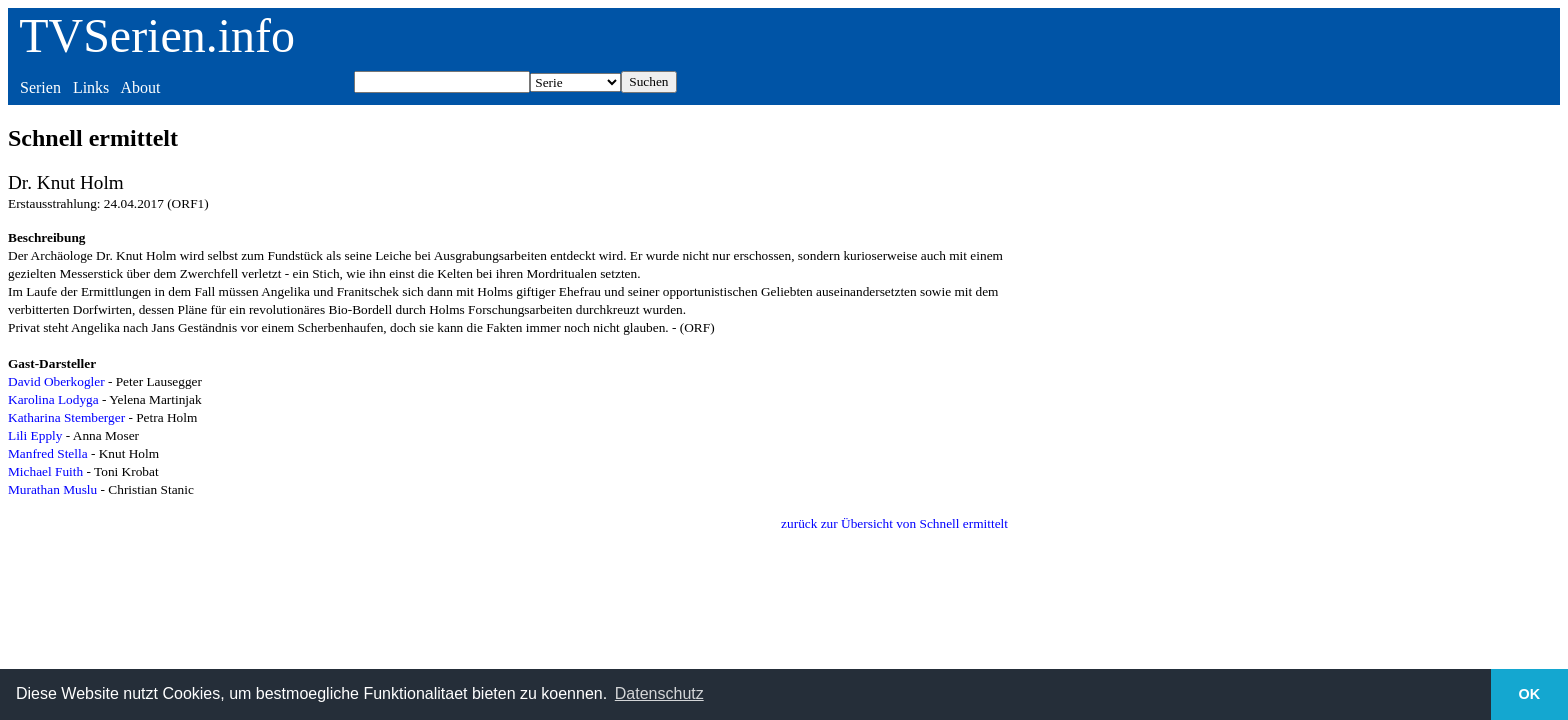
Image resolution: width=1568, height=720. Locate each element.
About (140, 87)
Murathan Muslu (52, 489)
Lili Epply (35, 435)
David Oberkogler (56, 381)
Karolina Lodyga (53, 399)
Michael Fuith (45, 471)
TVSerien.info (157, 35)
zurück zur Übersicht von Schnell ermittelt (894, 523)
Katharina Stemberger (66, 417)
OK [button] (1530, 694)
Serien (40, 87)
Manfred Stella (48, 453)
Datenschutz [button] (659, 693)
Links (91, 87)
